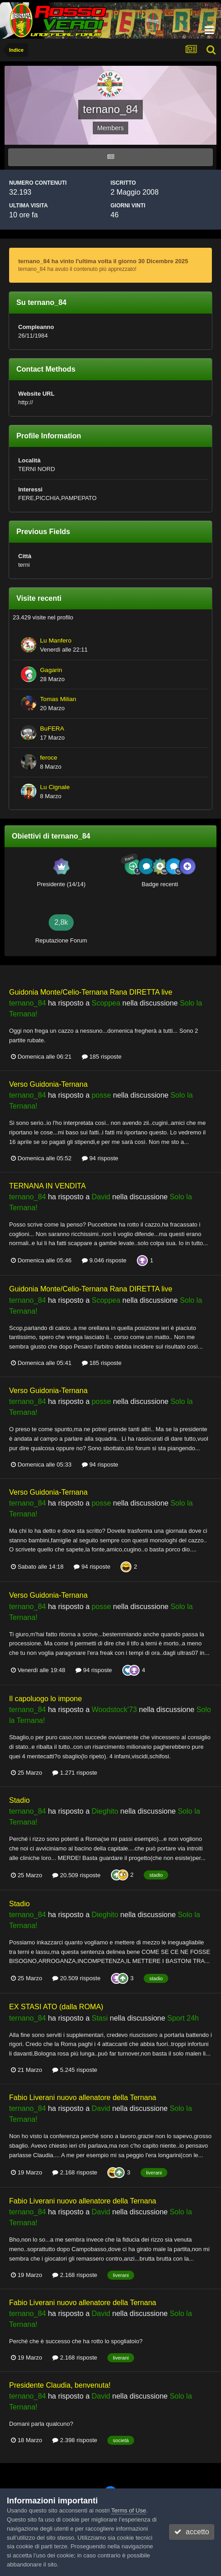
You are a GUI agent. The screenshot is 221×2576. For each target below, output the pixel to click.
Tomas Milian (58, 699)
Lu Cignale (55, 787)
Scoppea (105, 1003)
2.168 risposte (74, 2172)
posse (101, 1095)
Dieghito (104, 1811)
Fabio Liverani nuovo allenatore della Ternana (82, 2097)
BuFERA (52, 728)
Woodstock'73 (114, 1709)
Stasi (99, 2018)
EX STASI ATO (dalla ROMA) (56, 2007)
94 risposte (100, 1158)
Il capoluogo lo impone (45, 1699)
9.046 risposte (104, 1260)
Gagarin (51, 670)
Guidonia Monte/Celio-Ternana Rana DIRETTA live (90, 992)
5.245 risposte (74, 2069)
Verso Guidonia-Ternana (48, 1084)
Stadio (19, 1800)
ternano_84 (27, 1003)
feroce (48, 757)
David (100, 1197)
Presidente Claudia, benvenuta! (59, 2385)
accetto (191, 2532)
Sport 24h (183, 2018)
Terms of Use (128, 2510)
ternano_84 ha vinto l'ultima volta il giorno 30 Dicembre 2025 (103, 261)
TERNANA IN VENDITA (47, 1186)
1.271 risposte (74, 1772)
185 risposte (101, 1056)
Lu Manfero (55, 640)
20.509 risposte (76, 1875)
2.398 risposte (74, 2440)
